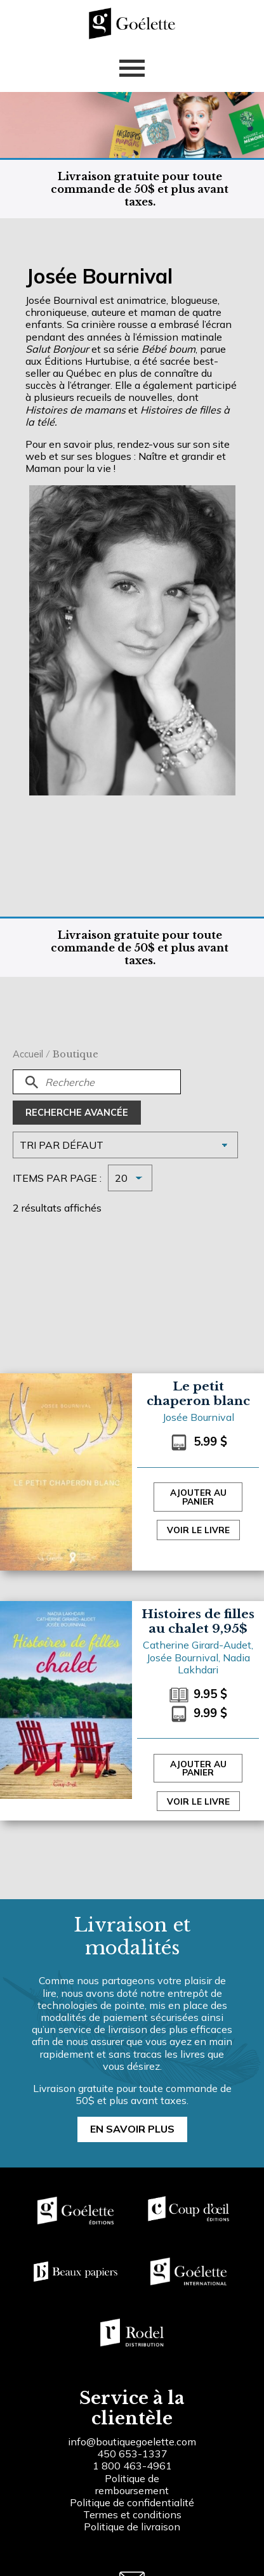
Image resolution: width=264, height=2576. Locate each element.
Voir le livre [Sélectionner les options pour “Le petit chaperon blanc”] (198, 1529)
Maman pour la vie (68, 468)
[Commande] (125, 1145)
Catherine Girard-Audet (197, 1644)
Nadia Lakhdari (214, 1663)
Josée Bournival (198, 1417)
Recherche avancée (76, 1112)
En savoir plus (132, 2128)
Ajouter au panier (198, 1497)
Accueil (28, 1054)
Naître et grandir (176, 456)
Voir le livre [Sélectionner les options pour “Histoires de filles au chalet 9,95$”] (198, 1801)
